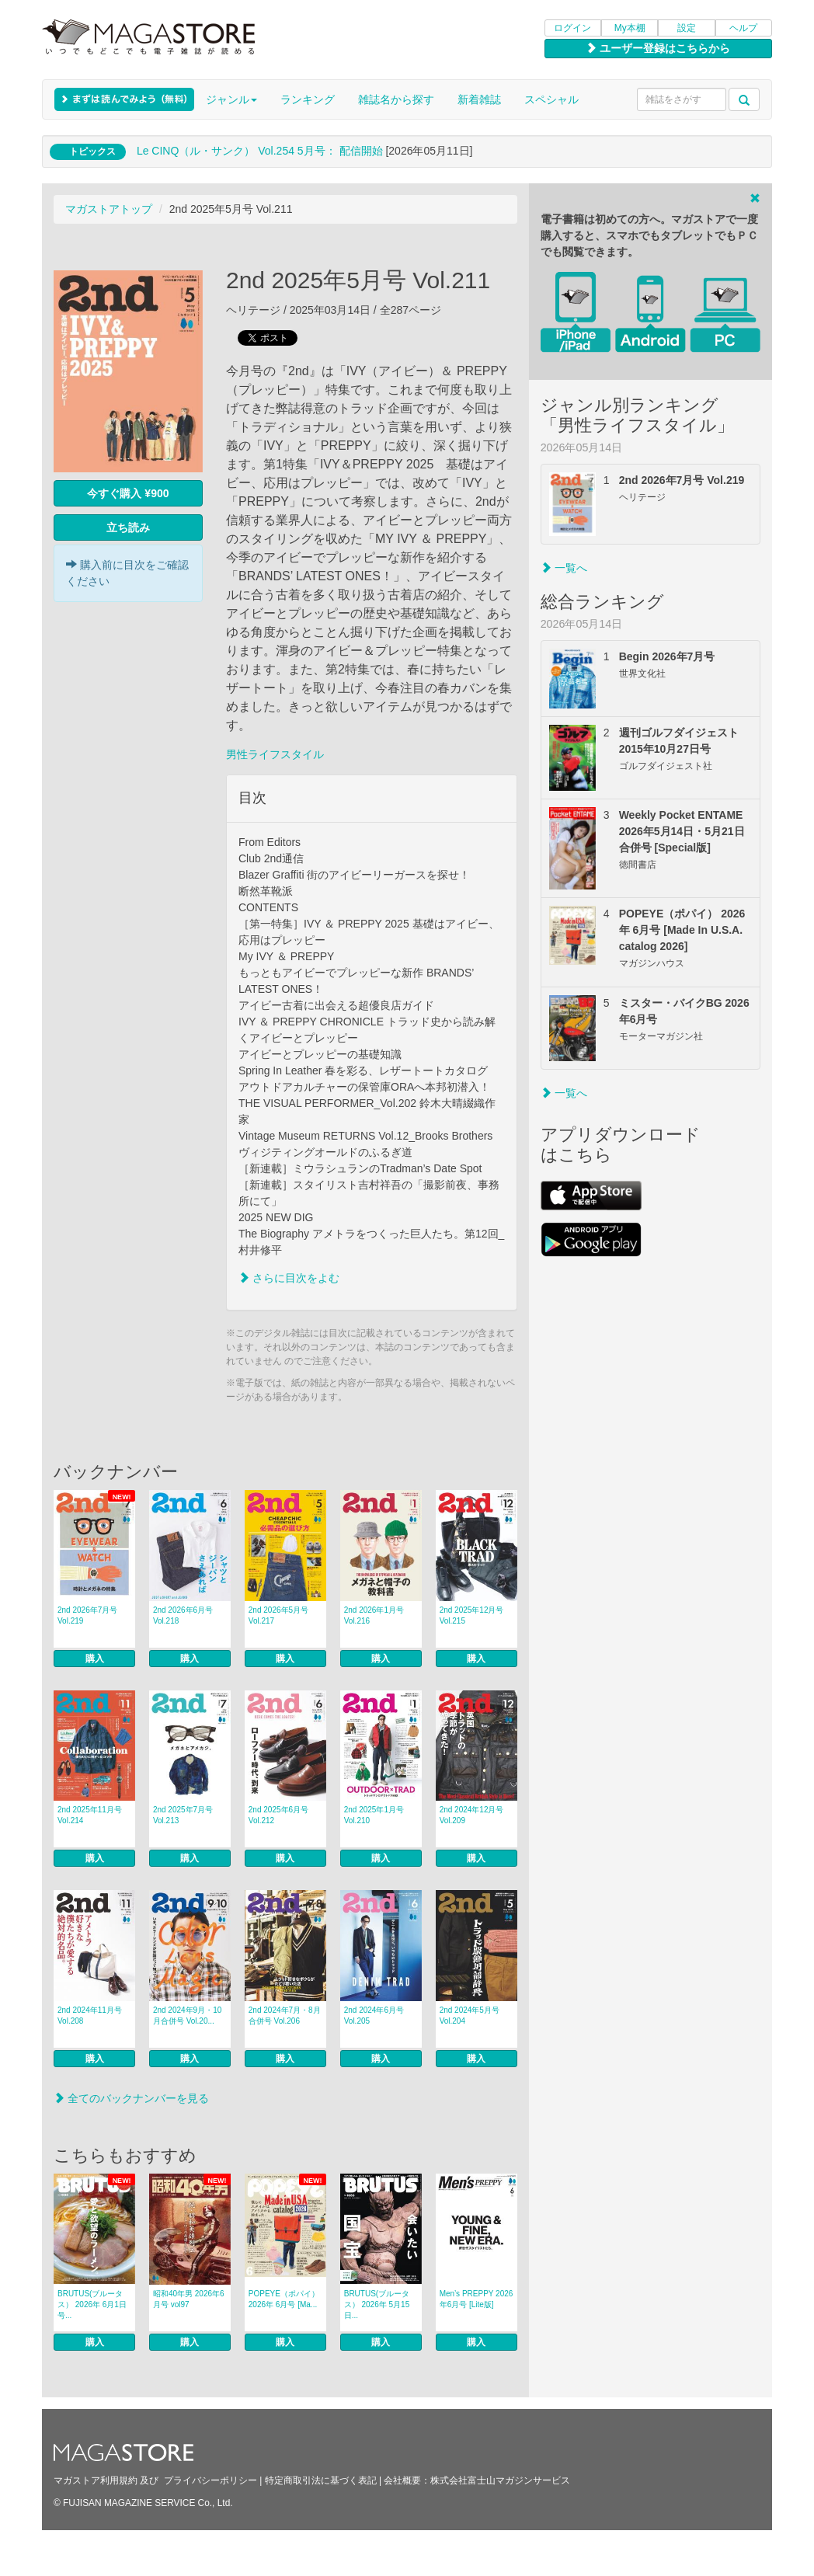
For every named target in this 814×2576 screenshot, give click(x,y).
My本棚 (629, 28)
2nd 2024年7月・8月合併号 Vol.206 (285, 2015)
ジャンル (231, 99)
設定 (686, 28)
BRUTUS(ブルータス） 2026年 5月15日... (377, 2304)
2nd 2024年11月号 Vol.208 (89, 2015)
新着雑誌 (479, 99)
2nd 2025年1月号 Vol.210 (374, 1815)
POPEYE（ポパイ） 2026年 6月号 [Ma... (284, 2299)
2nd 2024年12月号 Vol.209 (472, 1815)
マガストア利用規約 (95, 2480)
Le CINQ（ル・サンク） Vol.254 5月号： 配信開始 (260, 150)
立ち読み (128, 527)
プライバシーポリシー (210, 2480)
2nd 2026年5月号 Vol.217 (278, 1615)
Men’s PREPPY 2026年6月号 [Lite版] (476, 2299)
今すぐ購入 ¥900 (128, 493)
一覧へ (564, 568)
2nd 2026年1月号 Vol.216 (374, 1615)
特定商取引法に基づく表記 (321, 2480)
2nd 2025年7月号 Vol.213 (183, 1815)
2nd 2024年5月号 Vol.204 (469, 2015)
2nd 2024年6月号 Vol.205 (374, 2015)
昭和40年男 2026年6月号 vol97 (188, 2299)
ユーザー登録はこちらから (658, 48)
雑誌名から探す (396, 99)
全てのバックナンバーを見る (131, 2098)
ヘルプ (743, 28)
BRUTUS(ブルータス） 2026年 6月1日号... (92, 2304)
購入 (94, 1658)
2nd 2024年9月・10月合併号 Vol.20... (187, 2015)
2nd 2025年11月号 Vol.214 (89, 1815)
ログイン (572, 28)
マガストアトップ (108, 209)
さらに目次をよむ (288, 1278)
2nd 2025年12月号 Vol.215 (472, 1615)
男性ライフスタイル (275, 754)
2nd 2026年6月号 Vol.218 (183, 1615)
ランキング (307, 99)
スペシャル (551, 99)
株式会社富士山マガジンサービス (500, 2480)
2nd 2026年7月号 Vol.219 (87, 1615)
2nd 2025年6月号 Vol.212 (278, 1815)
